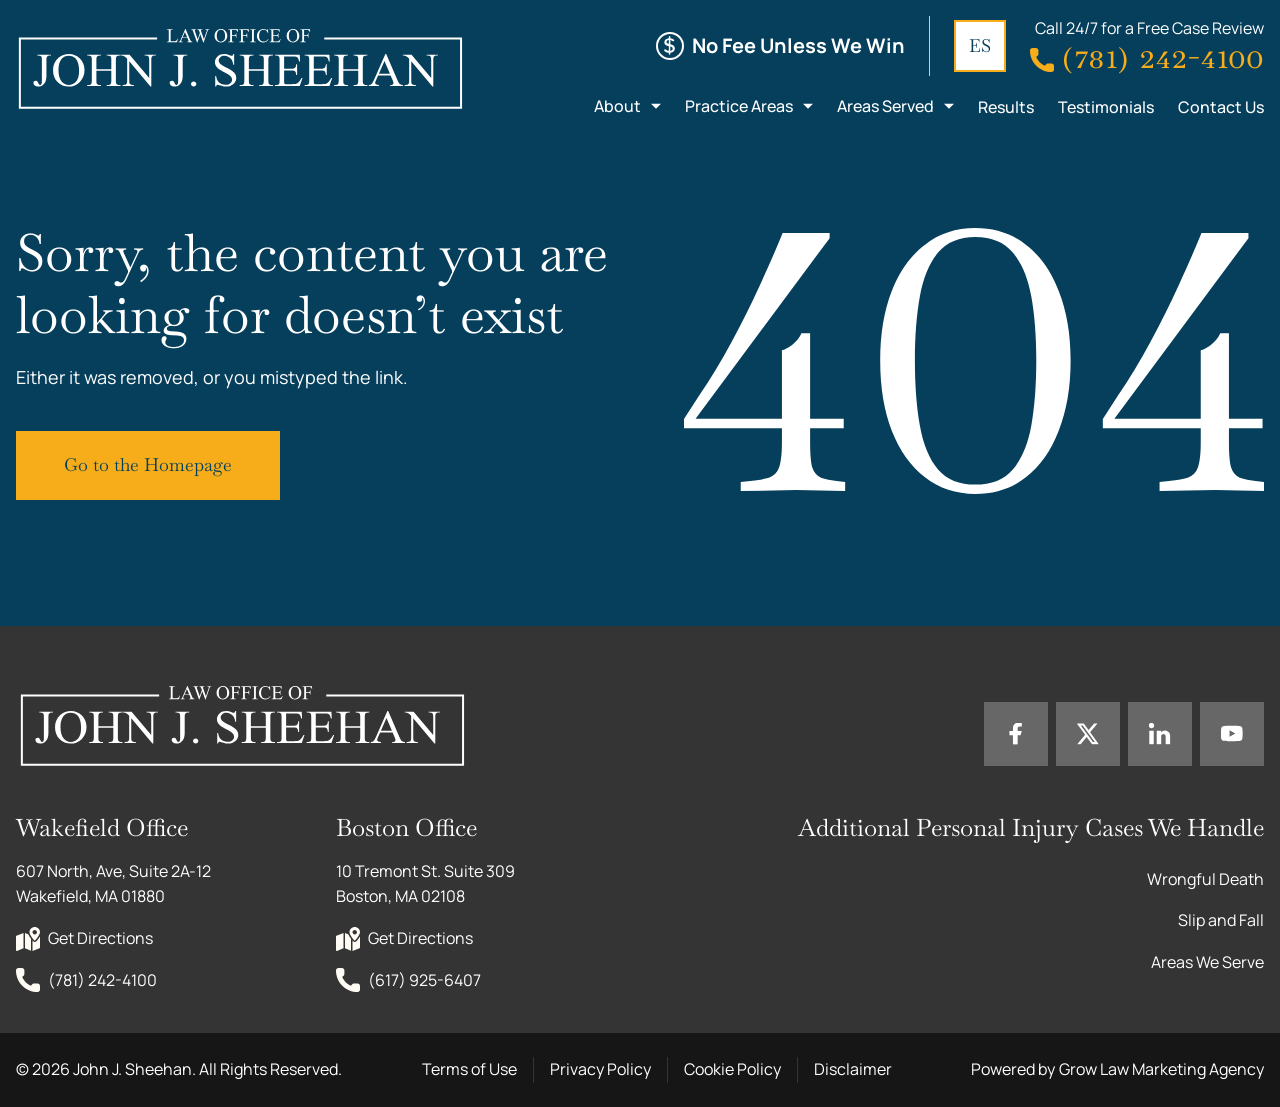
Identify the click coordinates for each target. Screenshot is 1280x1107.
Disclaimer (853, 1069)
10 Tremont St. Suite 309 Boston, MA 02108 (427, 884)
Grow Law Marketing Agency (1161, 1069)
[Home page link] (239, 68)
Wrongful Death (1205, 879)
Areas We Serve (1207, 962)
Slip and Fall (1221, 920)
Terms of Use (469, 1069)
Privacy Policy (600, 1069)
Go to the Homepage (148, 464)
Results (1006, 107)
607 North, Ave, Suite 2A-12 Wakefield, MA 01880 (115, 884)
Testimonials (1106, 107)
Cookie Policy (732, 1069)
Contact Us (1221, 107)
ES (980, 45)
